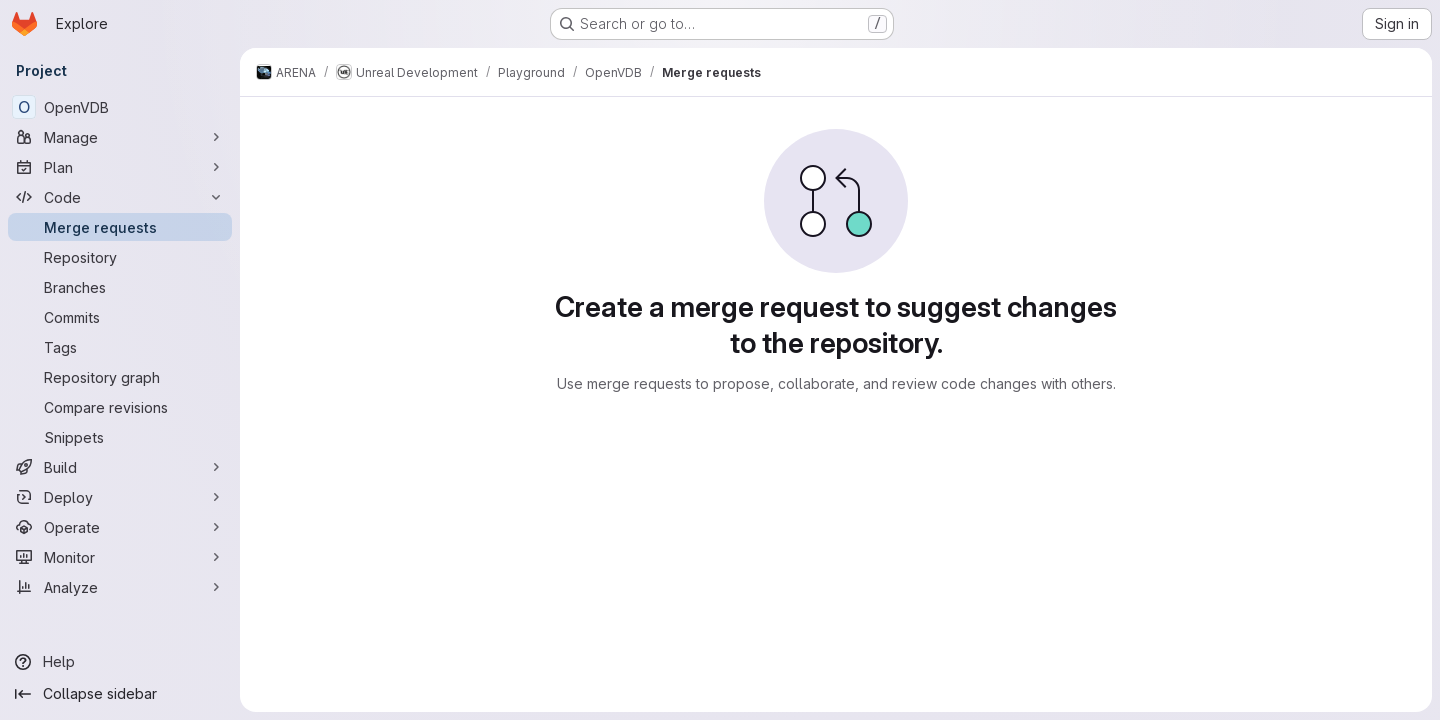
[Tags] (120, 347)
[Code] (120, 197)
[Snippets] (120, 437)
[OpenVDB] (120, 107)
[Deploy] (120, 497)
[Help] (120, 662)
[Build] (120, 467)
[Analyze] (120, 587)
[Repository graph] (120, 377)
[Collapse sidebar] (120, 694)
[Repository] (120, 257)
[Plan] (120, 167)
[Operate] (120, 527)
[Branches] (120, 287)
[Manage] (120, 137)
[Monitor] (120, 557)
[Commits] (120, 317)
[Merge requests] (120, 227)
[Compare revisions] (120, 407)
